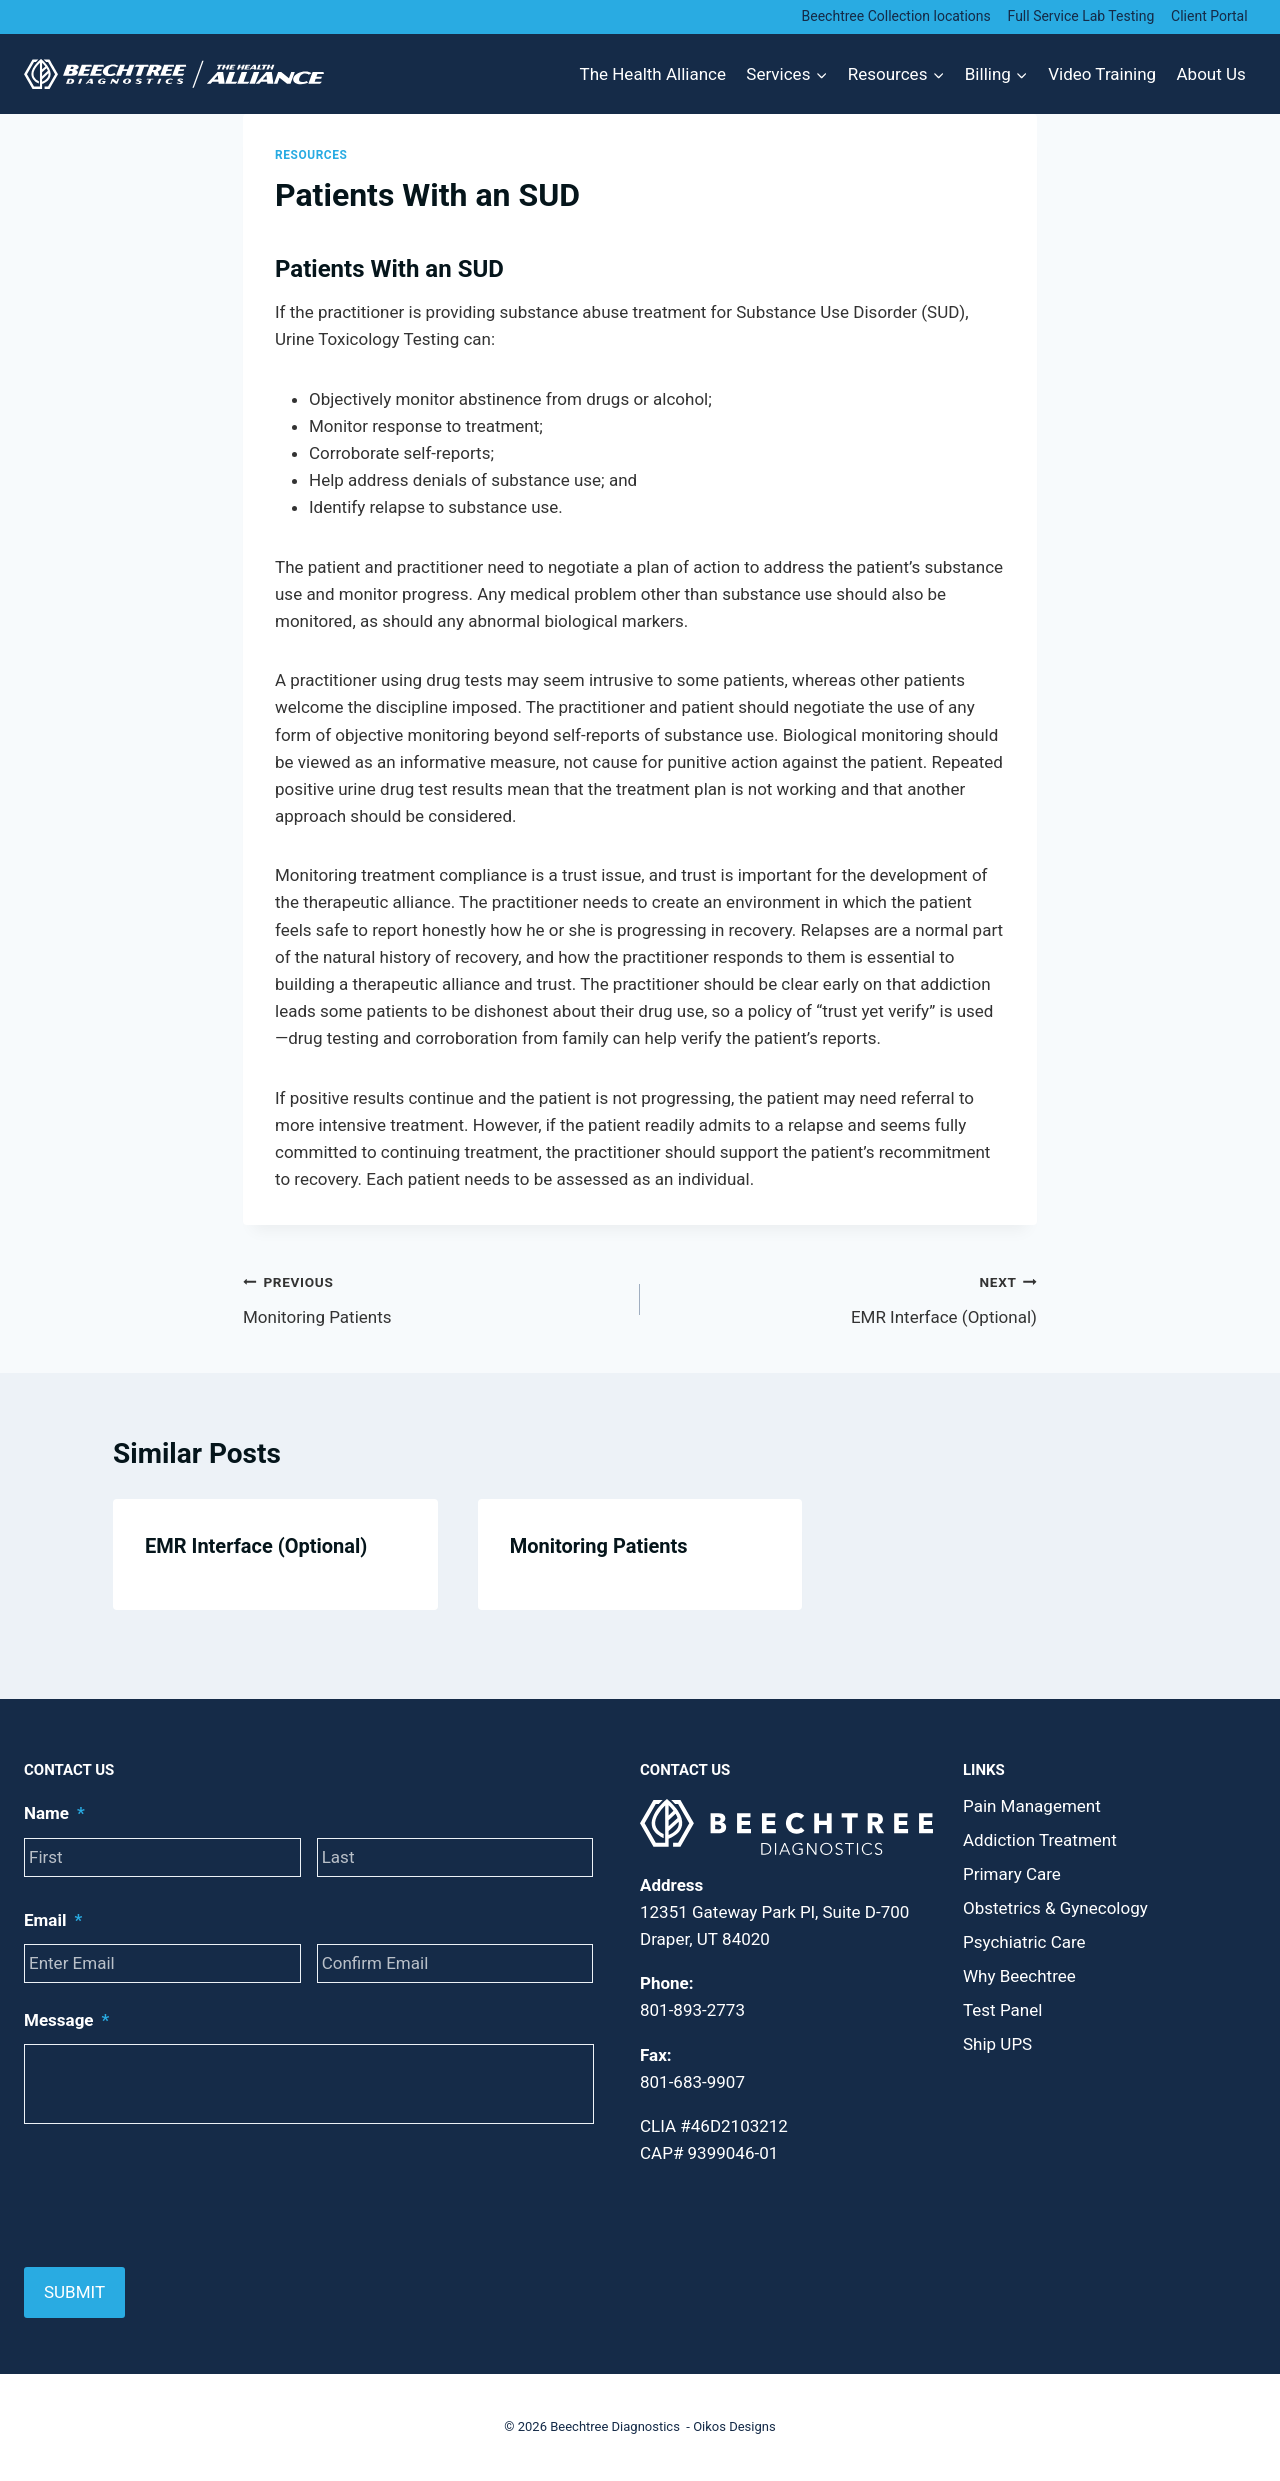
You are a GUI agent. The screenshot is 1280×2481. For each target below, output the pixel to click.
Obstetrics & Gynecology (1055, 1908)
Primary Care (1012, 1874)
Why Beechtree (1019, 1976)
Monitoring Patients (433, 1297)
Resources (311, 155)
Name (54, 1813)
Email (53, 1920)
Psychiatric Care (1024, 1942)
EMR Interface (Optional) (847, 1297)
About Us (1211, 74)
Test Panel (1002, 2010)
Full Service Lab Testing (1081, 16)
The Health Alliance (653, 74)
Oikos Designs (734, 2426)
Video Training (1102, 74)
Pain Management (1032, 1806)
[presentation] (176, 2196)
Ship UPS (997, 2044)
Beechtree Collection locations (896, 16)
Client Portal (1209, 16)
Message (66, 2020)
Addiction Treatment (1040, 1840)
